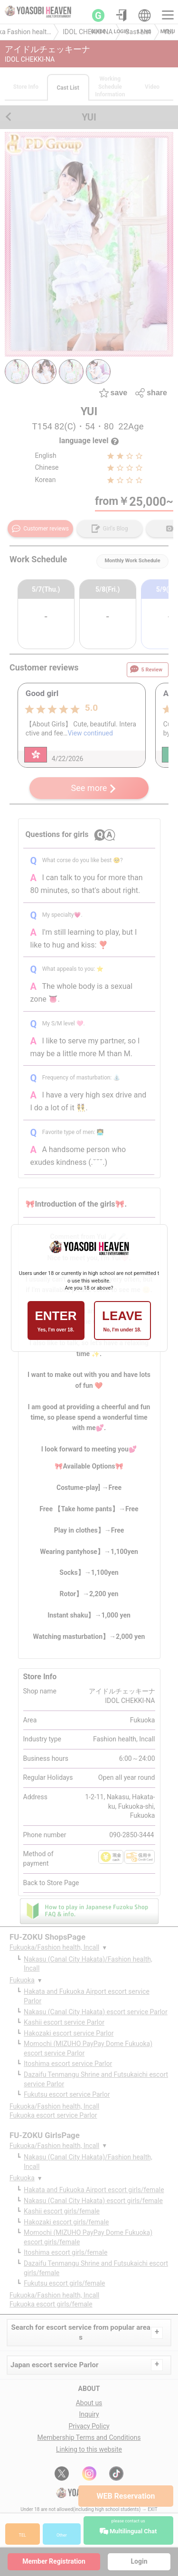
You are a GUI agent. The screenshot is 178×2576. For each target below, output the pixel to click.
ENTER (55, 1320)
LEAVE (122, 1320)
